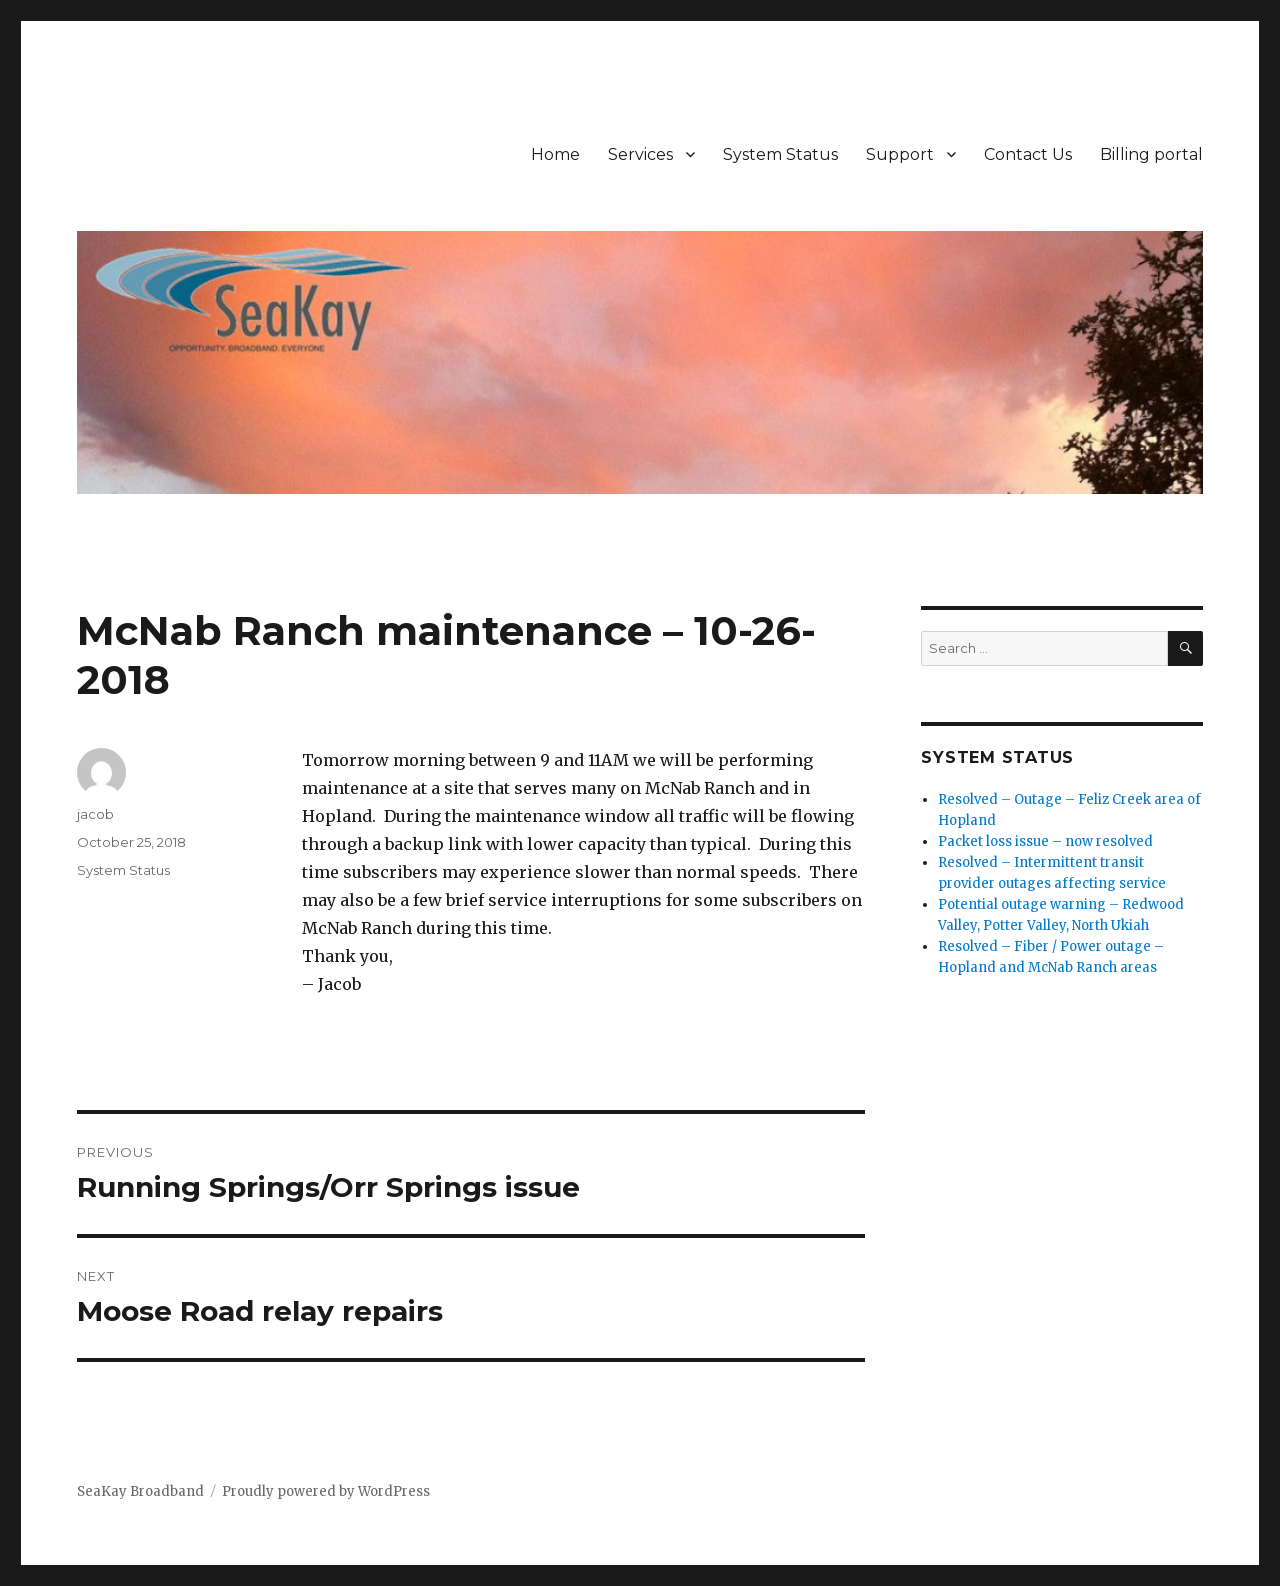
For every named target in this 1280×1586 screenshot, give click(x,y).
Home (555, 154)
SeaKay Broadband (140, 1491)
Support (900, 154)
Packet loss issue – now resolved (1045, 841)
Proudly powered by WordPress (326, 1491)
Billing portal (1151, 154)
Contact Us (1028, 154)
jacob (95, 814)
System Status (780, 154)
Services (640, 154)
